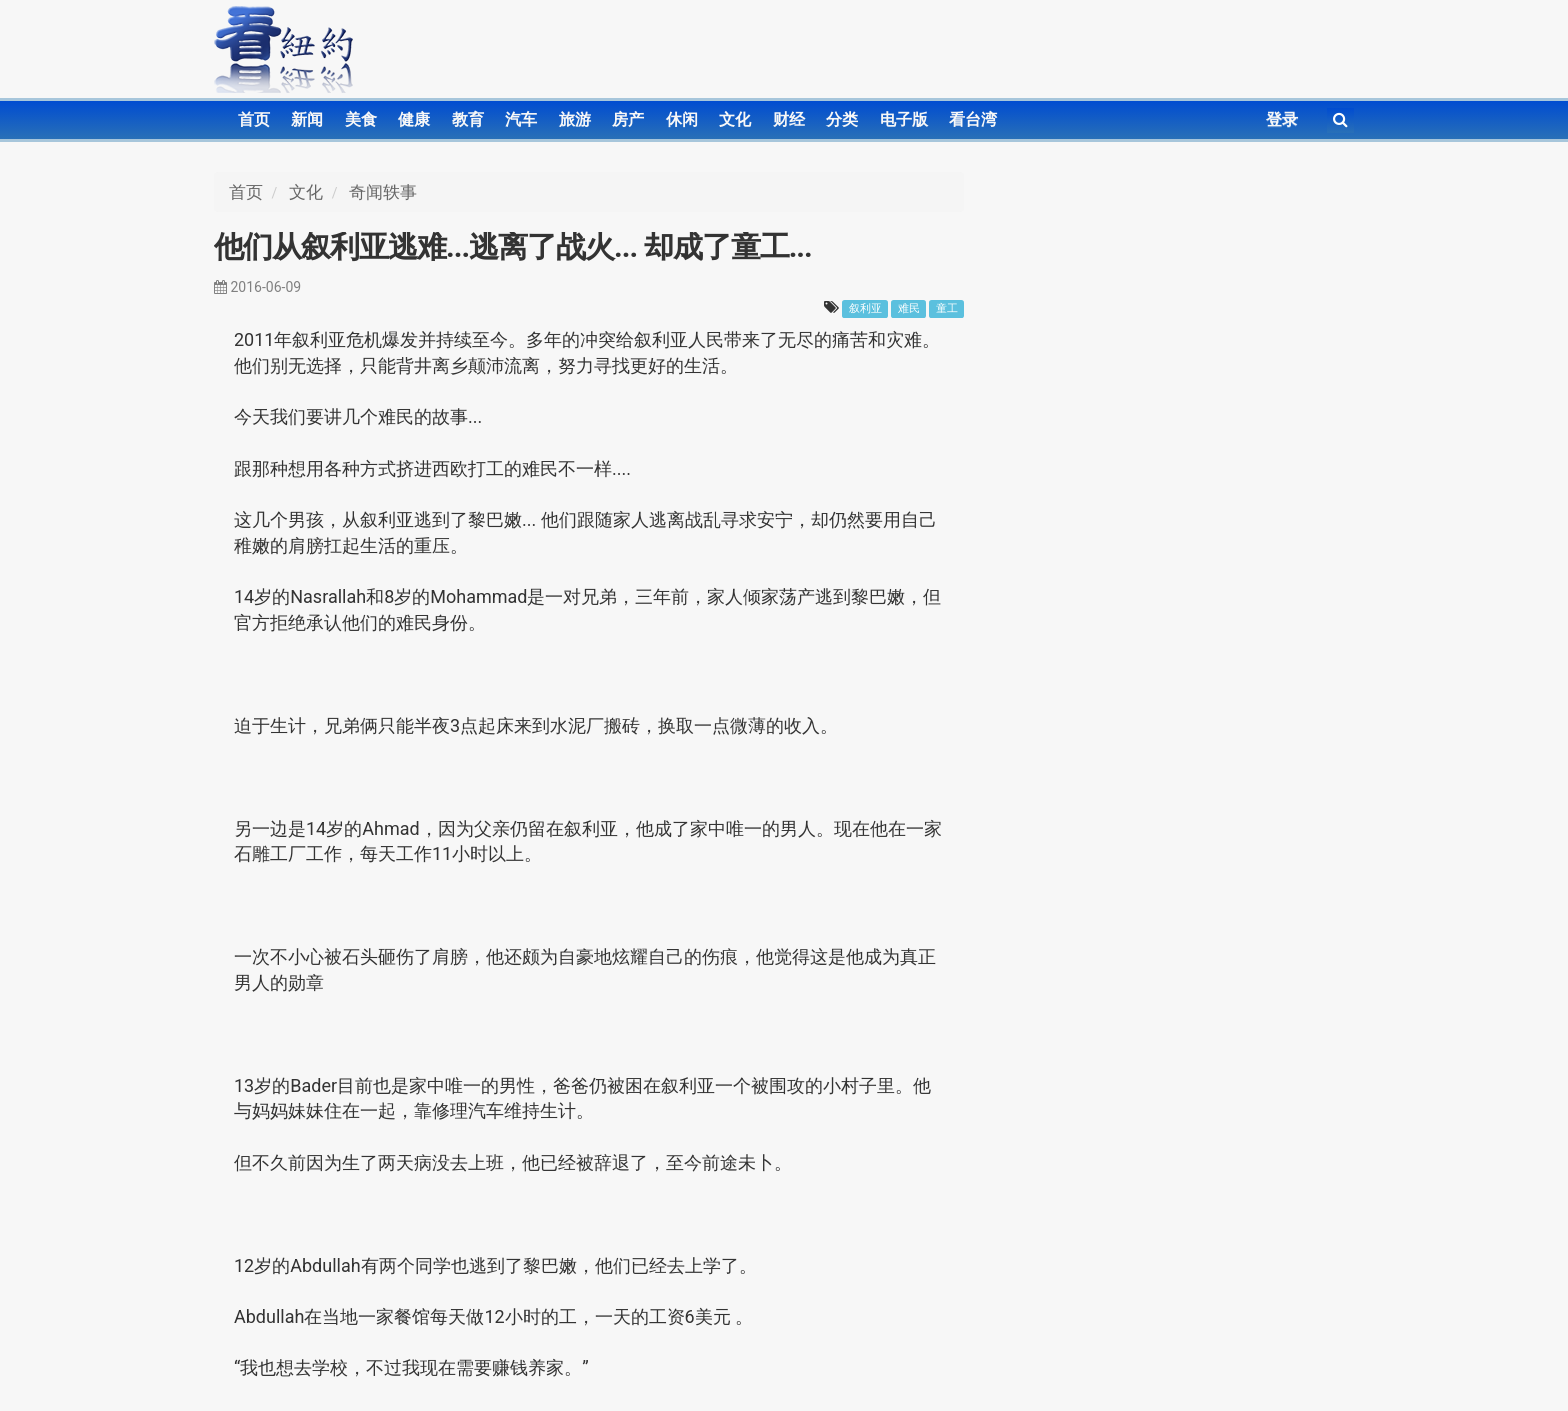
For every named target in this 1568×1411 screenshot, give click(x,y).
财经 (789, 119)
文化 (735, 119)
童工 (947, 308)
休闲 (682, 119)
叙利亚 (865, 308)
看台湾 (973, 119)
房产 (628, 119)
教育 (468, 119)
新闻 (307, 119)
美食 (361, 119)
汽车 (521, 119)
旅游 (575, 119)
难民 (909, 308)
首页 (254, 119)
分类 (842, 119)
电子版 (904, 119)
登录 (1282, 119)
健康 (414, 119)
